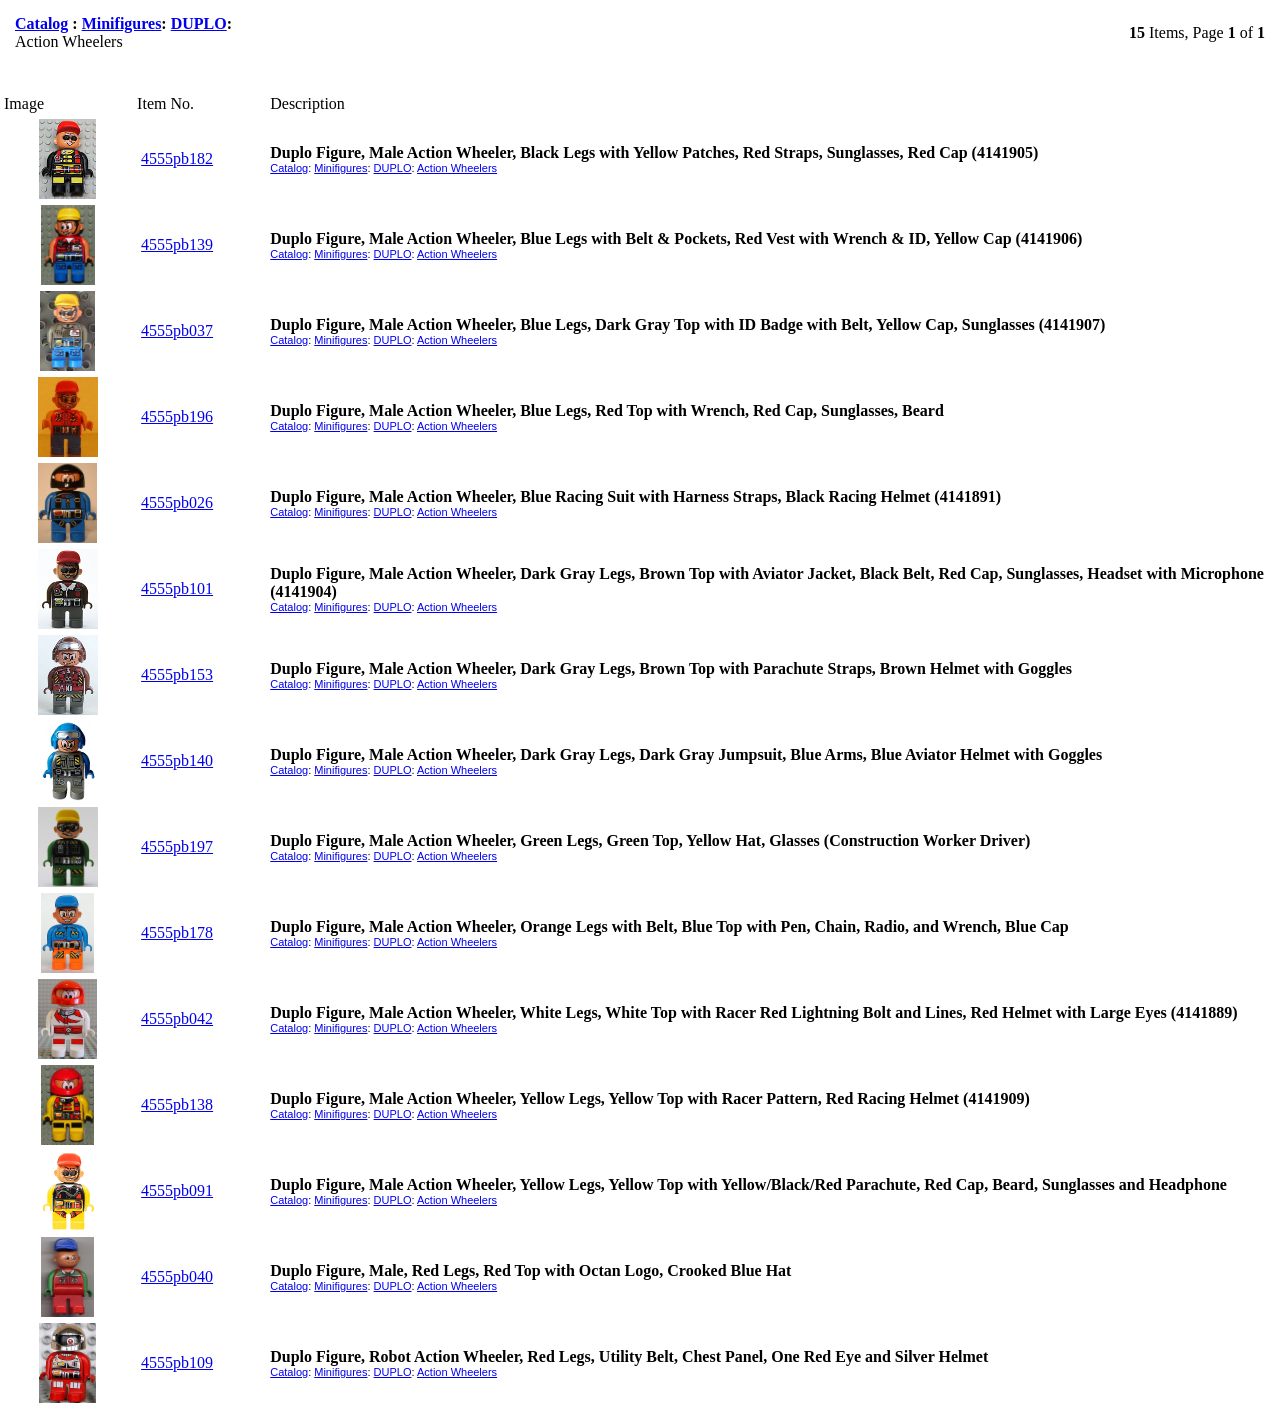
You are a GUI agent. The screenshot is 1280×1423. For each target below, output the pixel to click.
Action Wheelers (457, 168)
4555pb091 (177, 1190)
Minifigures (122, 23)
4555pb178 (177, 932)
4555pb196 (177, 416)
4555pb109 (177, 1362)
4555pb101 (177, 588)
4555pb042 (177, 1018)
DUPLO (199, 23)
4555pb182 (177, 158)
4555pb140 (177, 760)
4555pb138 (177, 1104)
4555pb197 (177, 846)
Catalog (41, 23)
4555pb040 (177, 1276)
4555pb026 (177, 502)
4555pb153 (177, 674)
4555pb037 (177, 330)
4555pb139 (177, 244)
